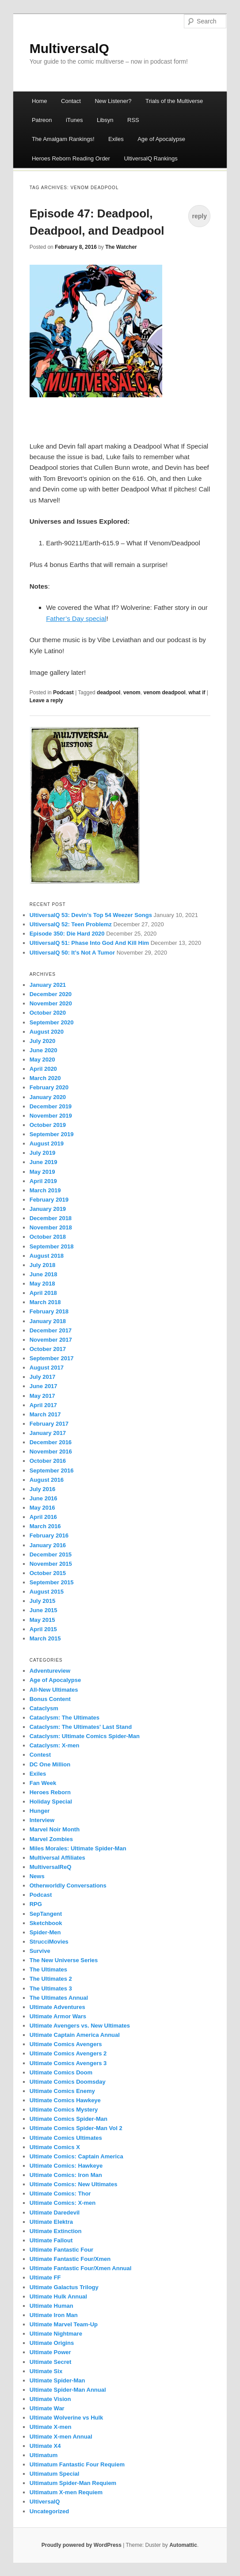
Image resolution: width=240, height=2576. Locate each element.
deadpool (108, 692)
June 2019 (43, 1162)
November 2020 (51, 1003)
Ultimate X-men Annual (61, 2436)
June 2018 (43, 1274)
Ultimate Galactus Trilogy (64, 2287)
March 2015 (45, 1638)
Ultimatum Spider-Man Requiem (73, 2483)
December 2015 (51, 1554)
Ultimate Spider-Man (57, 2380)
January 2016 (48, 1545)
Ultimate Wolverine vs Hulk (66, 2417)
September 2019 (52, 1134)
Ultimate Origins (52, 2343)
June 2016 (43, 1498)
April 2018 (43, 1293)
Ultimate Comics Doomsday (68, 2081)
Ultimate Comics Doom (61, 2072)
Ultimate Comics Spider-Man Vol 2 (76, 2128)
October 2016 (48, 1460)
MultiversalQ (69, 48)
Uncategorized (49, 2511)
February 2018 (49, 1311)
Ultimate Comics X (55, 2147)
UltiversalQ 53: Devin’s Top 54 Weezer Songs (91, 915)
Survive (40, 1951)
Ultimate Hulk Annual (58, 2296)
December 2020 (51, 994)
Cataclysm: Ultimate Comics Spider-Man (85, 1736)
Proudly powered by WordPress (82, 2545)
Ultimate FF (45, 2277)
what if (196, 692)
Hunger (40, 1810)
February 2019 (49, 1199)
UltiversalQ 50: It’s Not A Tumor (72, 952)
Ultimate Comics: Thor (60, 2193)
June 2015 (43, 1610)
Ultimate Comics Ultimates (66, 2138)
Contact (71, 101)
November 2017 (51, 1339)
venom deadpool (164, 692)
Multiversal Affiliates (57, 1857)
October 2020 (48, 1012)
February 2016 (49, 1535)
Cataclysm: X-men (55, 1745)
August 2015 (47, 1591)
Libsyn (105, 120)
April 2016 (43, 1517)
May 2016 (42, 1507)
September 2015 (52, 1582)
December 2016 (51, 1442)
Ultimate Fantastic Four (61, 2249)
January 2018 (48, 1321)
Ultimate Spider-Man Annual (68, 2389)
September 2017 (52, 1358)
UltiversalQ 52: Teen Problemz (71, 924)
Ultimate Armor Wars (58, 2016)
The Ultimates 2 (51, 1978)
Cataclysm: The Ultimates (64, 1717)
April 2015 (43, 1629)
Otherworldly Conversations (68, 1885)
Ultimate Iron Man (54, 2315)
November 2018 (51, 1227)
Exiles (116, 139)
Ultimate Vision (50, 2399)
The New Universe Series (64, 1960)
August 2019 (47, 1143)
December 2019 (51, 1106)
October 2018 (48, 1236)
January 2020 (48, 1097)
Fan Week (43, 1783)
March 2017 (45, 1414)
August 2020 (47, 1031)
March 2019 (45, 1190)
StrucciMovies (49, 1941)
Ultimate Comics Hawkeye (65, 2100)
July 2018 (43, 1265)
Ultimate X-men (51, 2427)
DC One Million (50, 1764)
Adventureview (50, 1670)
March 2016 (45, 1526)
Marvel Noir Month (55, 1829)
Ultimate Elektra (51, 2221)
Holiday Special (51, 1801)
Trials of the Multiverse (174, 101)
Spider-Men (45, 1932)
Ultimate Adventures (57, 2007)
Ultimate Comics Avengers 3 (68, 2063)
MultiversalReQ (51, 1867)
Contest (40, 1754)
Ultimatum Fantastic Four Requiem (77, 2464)
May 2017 (42, 1396)
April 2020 (43, 1068)
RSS (133, 120)
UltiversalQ (45, 2501)
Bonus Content (50, 1699)
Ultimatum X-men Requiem (66, 2492)
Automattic (183, 2545)
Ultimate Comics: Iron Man (66, 2175)
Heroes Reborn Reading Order (71, 158)
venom (132, 692)
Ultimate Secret (51, 2362)
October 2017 (48, 1349)
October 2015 (48, 1573)
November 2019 (51, 1115)
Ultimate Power (50, 2352)
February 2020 (49, 1087)
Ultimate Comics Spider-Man (68, 2119)
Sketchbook (46, 1923)
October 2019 (48, 1125)
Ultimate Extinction (56, 2231)
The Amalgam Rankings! (63, 139)
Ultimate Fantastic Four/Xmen (70, 2259)
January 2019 (48, 1209)
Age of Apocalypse (161, 139)
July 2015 (43, 1601)
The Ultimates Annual (59, 1997)
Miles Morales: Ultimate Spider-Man (78, 1848)
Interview (42, 1820)
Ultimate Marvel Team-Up (64, 2324)
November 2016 (51, 1451)
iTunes (74, 120)
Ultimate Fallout (51, 2240)
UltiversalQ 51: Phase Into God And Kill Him (89, 943)
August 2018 (47, 1255)
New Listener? (113, 101)
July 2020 (43, 1041)
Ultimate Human (51, 2305)
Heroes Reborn (50, 1792)
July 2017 (43, 1377)
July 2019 (43, 1152)
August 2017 (47, 1367)
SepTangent (46, 1913)
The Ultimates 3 (51, 1988)
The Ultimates (48, 1969)
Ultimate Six (46, 2371)
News (37, 1876)
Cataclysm (44, 1708)
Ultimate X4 (45, 2446)
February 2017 (49, 1423)
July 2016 (43, 1489)
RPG (36, 1904)
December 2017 (51, 1330)
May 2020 (42, 1059)
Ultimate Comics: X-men (63, 2202)
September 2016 (52, 1470)
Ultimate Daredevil (55, 2212)
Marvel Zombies (51, 1839)
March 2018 (45, 1302)
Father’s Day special (76, 618)
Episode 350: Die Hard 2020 (67, 933)
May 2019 (42, 1171)
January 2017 (48, 1433)
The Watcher (121, 247)
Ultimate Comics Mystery (64, 2109)
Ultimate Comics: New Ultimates (74, 2184)
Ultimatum (44, 2455)
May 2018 (42, 1283)
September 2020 (52, 1022)
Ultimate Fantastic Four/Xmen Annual (81, 2268)
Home (39, 101)
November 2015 (51, 1563)
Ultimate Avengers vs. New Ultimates (80, 2025)
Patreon (42, 120)
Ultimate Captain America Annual (75, 2035)
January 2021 (48, 985)
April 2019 (43, 1181)
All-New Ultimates (54, 1689)
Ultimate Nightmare (56, 2333)
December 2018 (51, 1218)
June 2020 (43, 1050)
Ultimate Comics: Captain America (76, 2156)
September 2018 (52, 1246)
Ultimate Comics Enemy (62, 2091)
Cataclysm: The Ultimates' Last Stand (81, 1727)
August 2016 (47, 1479)
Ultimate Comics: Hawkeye (66, 2165)
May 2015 (42, 1620)
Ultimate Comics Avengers (66, 2044)
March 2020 (45, 1078)
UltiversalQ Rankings (150, 158)
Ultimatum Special (55, 2473)
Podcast (63, 692)
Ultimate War (47, 2408)
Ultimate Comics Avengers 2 (68, 2053)
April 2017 (43, 1405)
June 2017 (43, 1386)
